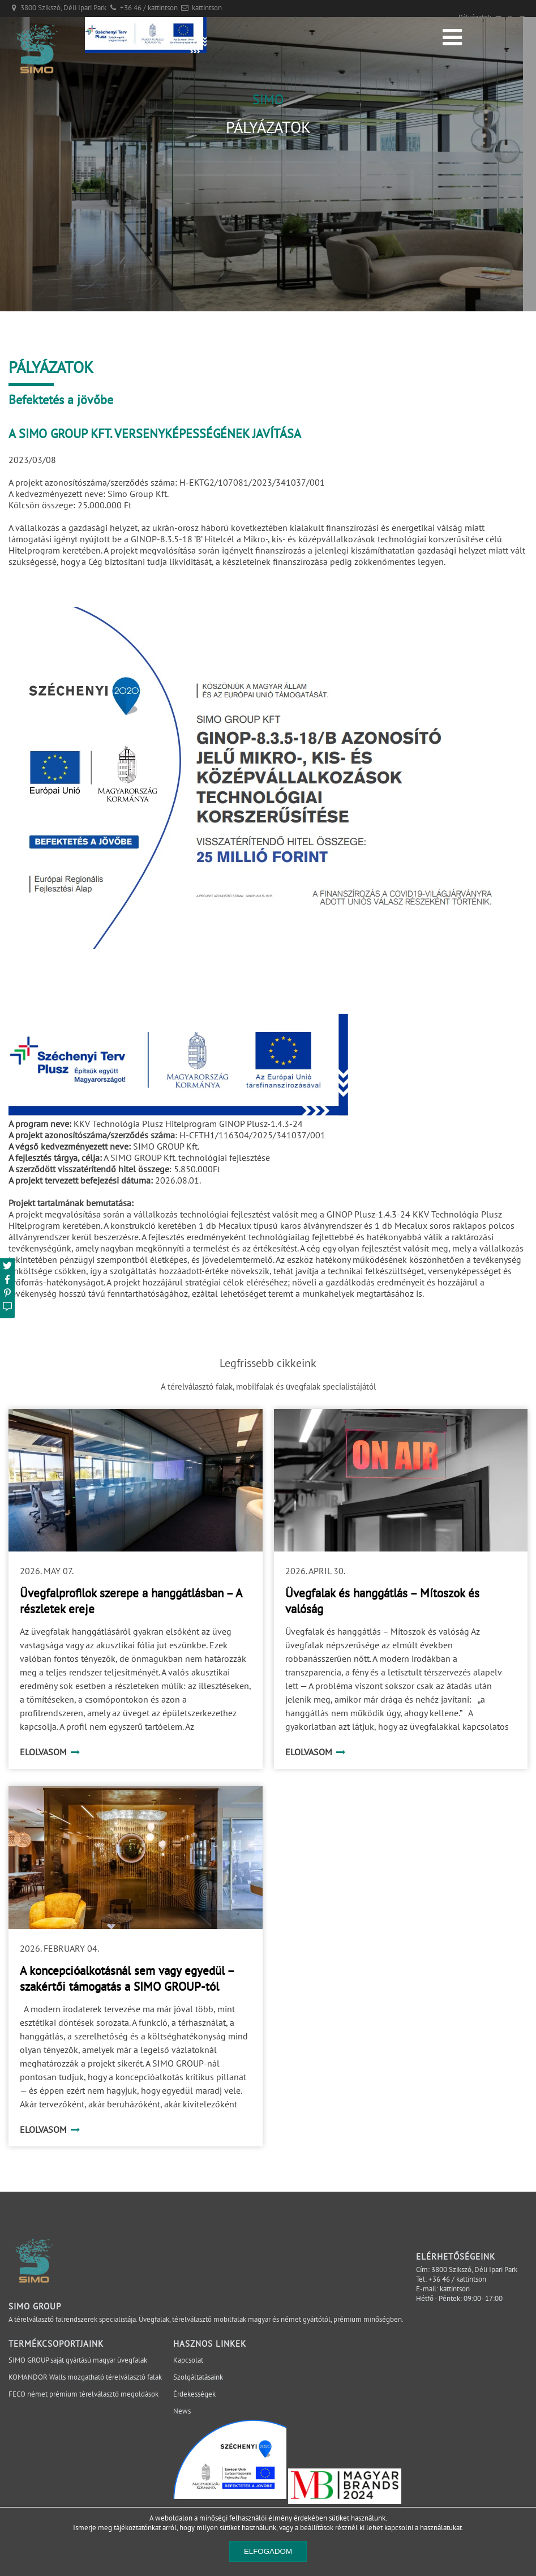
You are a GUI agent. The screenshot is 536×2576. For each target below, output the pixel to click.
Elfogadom (268, 2551)
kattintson (207, 7)
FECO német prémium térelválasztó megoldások (83, 2394)
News (182, 2411)
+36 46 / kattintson (149, 7)
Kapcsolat (188, 2360)
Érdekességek (194, 2394)
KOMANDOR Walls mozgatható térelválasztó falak (85, 2377)
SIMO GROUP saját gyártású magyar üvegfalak (77, 2360)
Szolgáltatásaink (198, 2377)
